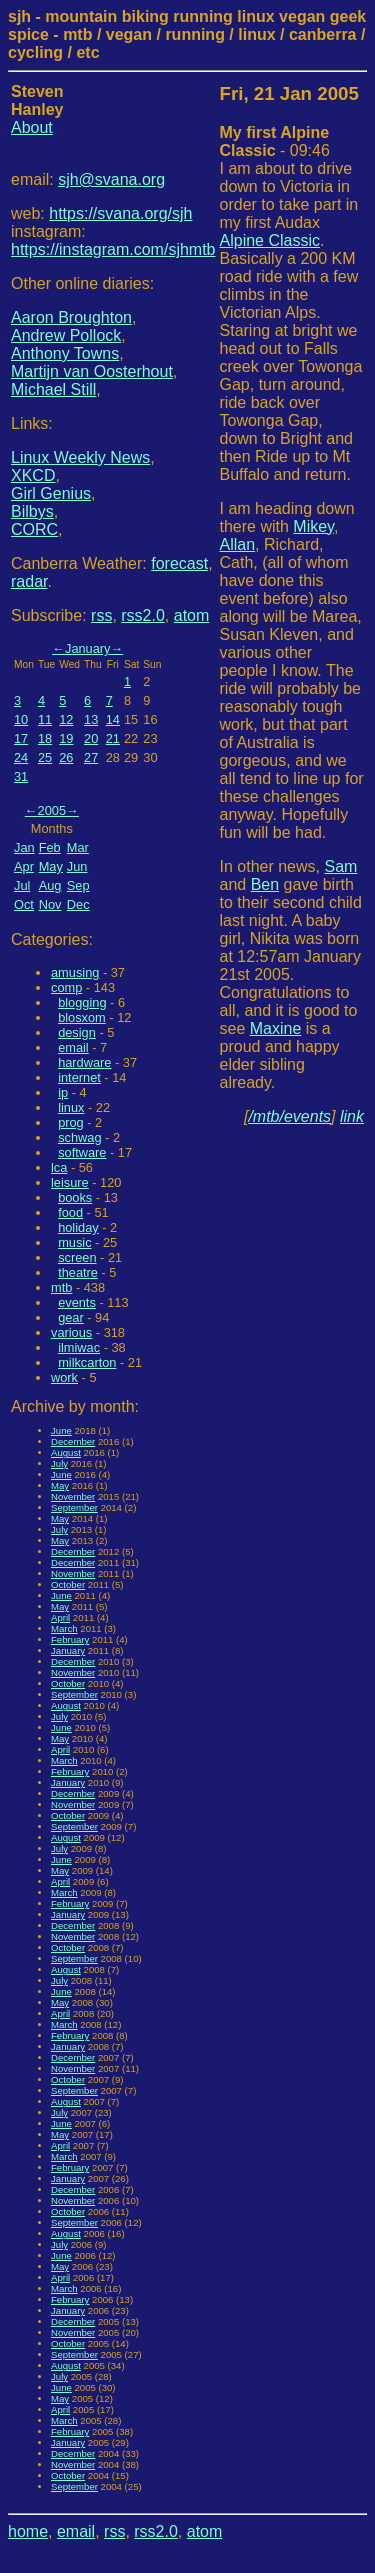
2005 (52, 810)
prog (71, 1122)
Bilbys (32, 511)
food (70, 1212)
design (77, 1032)
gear (71, 1317)
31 (21, 776)
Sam (340, 866)
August (66, 1452)
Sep (78, 885)
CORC (34, 529)
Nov (50, 904)
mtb (61, 1287)
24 (21, 757)
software (82, 1152)
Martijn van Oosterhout (92, 371)
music (74, 1242)
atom (192, 615)
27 (91, 757)
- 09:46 (275, 141)
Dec (78, 904)
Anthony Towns (65, 353)
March (64, 1628)
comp (66, 987)
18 (45, 738)
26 (66, 757)
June (61, 1430)
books (75, 1197)
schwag (79, 1137)
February (70, 1639)
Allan (238, 544)
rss (101, 615)
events (77, 1302)
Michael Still (53, 389)
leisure (70, 1182)
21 (113, 738)
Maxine (276, 1028)
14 (113, 719)
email (73, 1047)
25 (45, 757)
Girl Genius (51, 493)
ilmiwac (79, 1347)
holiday (78, 1227)
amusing (75, 972)
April (60, 1617)
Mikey (313, 526)
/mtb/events (289, 1116)
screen (77, 1257)
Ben (265, 884)
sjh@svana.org (111, 179)
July (59, 1463)
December (73, 1441)
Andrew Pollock (66, 335)
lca (59, 1167)
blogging (82, 1002)
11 (45, 719)
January (88, 648)
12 (66, 719)
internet (79, 1077)
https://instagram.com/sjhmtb (113, 249)
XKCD (33, 475)
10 (21, 719)
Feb (50, 847)
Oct (24, 904)
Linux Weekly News (80, 457)
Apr (24, 866)
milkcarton (87, 1362)
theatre (78, 1272)
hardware (84, 1062)
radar (29, 581)
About (32, 127)
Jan (24, 847)
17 (21, 738)
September (74, 1507)
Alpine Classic (270, 240)
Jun (77, 866)
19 (66, 738)
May (51, 866)
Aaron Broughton (71, 317)
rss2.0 (143, 615)
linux (71, 1107)
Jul (22, 885)
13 (91, 719)
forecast (179, 563)
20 (91, 738)
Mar (78, 847)
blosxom (82, 1017)
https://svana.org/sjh (120, 213)
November (73, 1496)
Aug (50, 885)
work (64, 1377)
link (352, 1116)
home (28, 2531)
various (71, 1332)
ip (63, 1092)
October (68, 1584)
